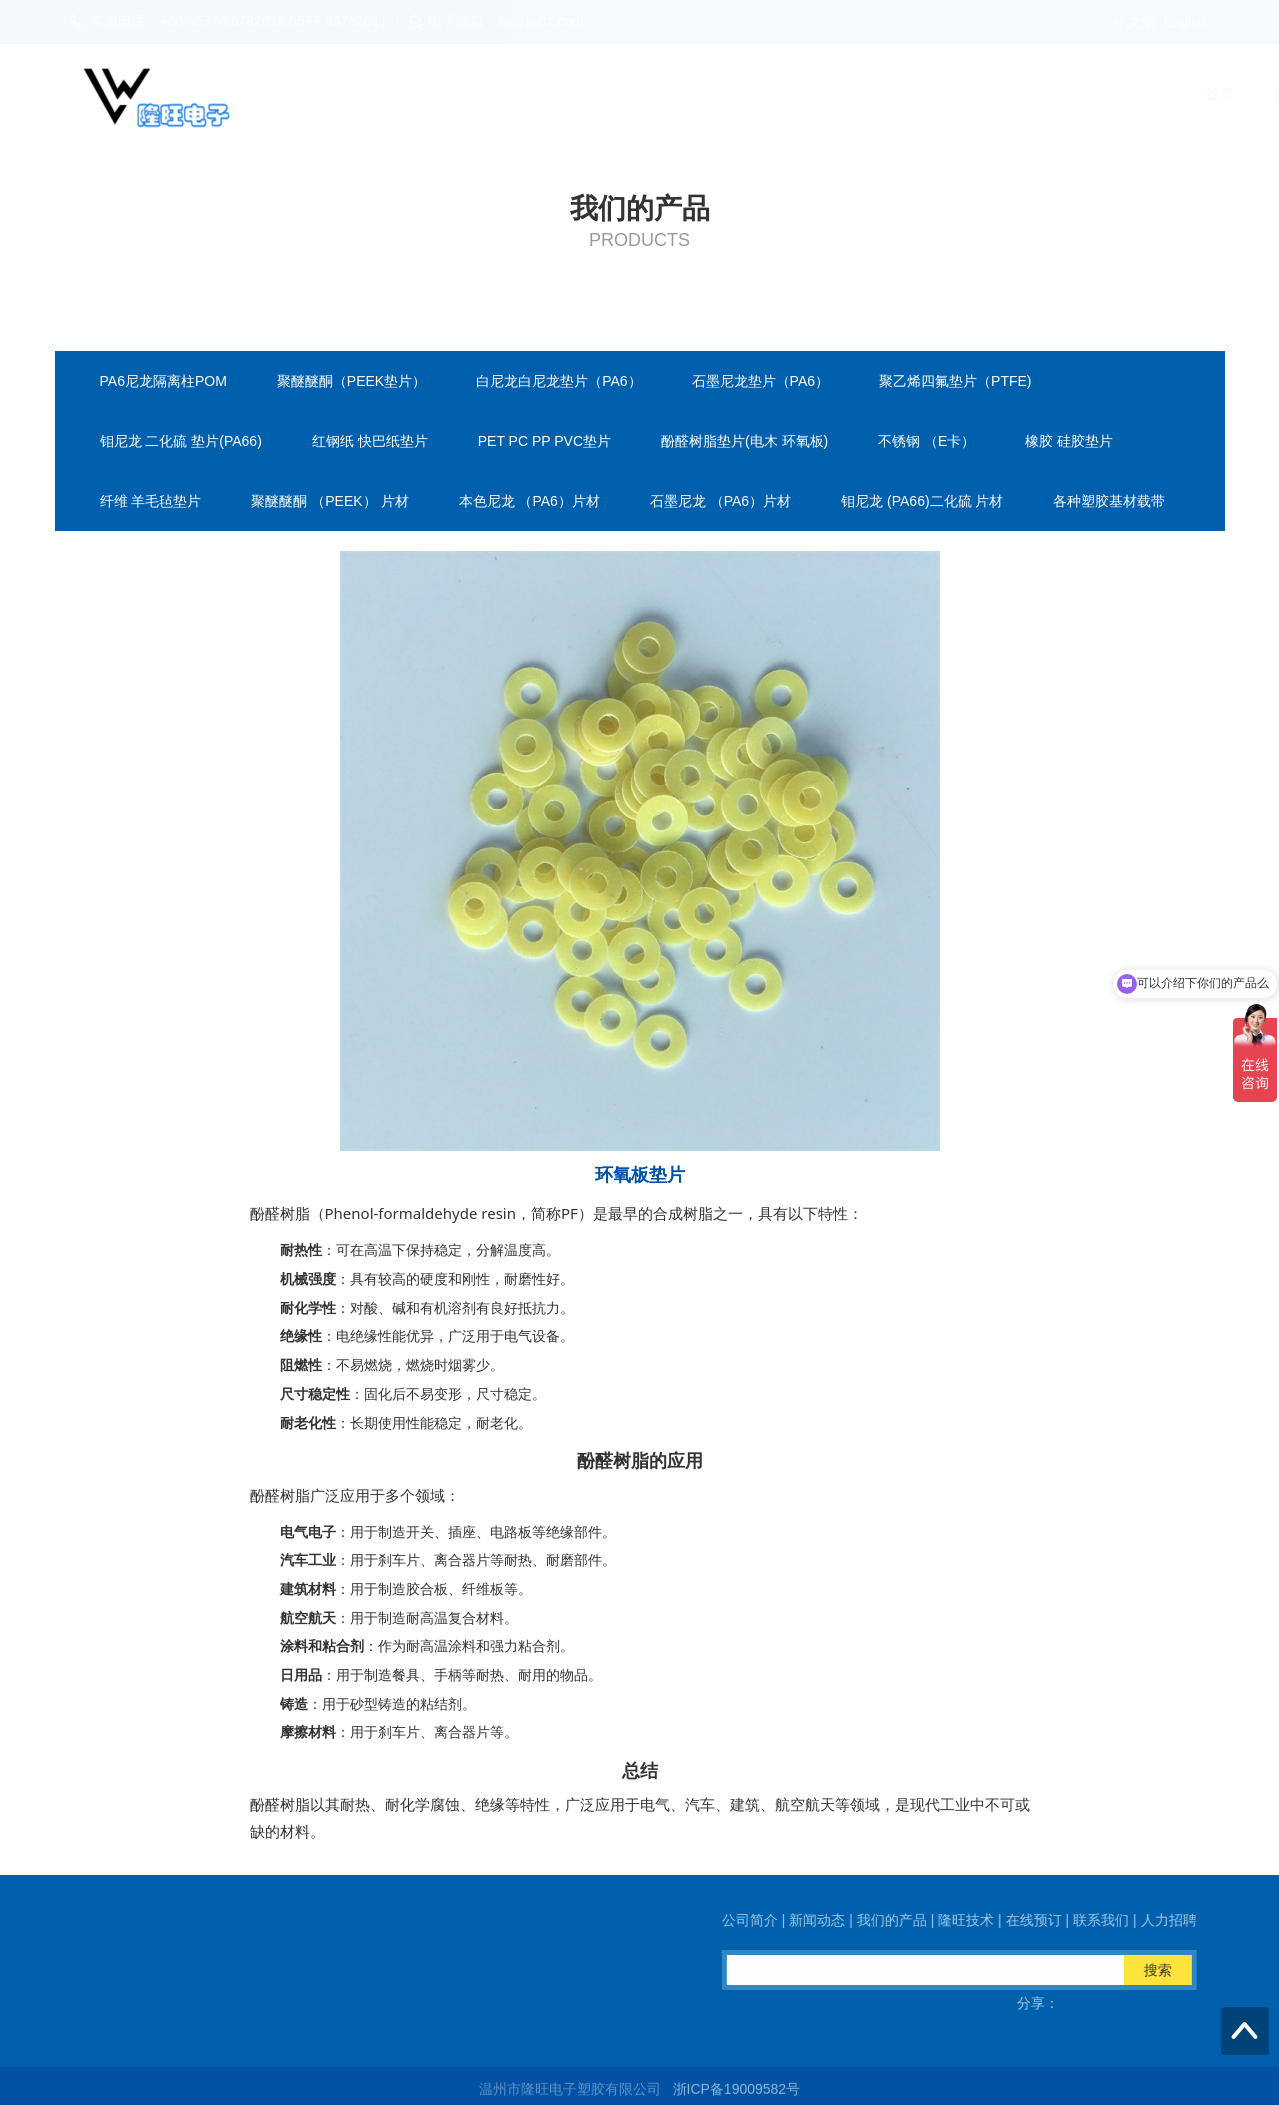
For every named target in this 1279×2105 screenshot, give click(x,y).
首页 (490, 94)
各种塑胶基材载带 (1109, 501)
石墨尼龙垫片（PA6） (760, 381)
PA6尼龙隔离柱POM (163, 381)
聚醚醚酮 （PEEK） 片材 (329, 501)
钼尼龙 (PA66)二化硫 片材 (922, 501)
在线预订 (970, 94)
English (1187, 22)
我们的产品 (771, 94)
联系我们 (1066, 94)
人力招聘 (1162, 94)
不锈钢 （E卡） (926, 441)
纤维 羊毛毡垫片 (151, 501)
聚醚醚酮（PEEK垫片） (351, 381)
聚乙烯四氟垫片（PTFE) (955, 381)
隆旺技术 (874, 94)
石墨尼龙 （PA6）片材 (720, 501)
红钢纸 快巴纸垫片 (370, 441)
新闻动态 (668, 94)
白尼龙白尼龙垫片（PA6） (558, 381)
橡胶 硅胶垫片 (1069, 441)
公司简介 (572, 94)
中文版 (1135, 22)
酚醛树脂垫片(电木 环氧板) (744, 441)
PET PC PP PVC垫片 (544, 441)
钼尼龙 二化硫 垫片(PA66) (181, 441)
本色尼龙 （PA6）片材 (529, 501)
